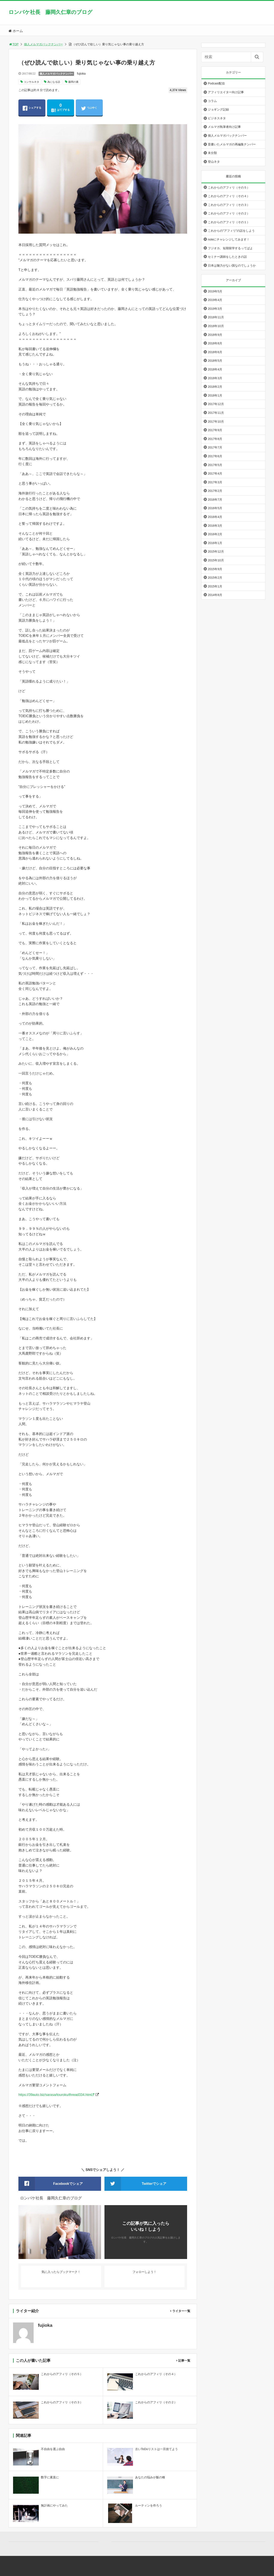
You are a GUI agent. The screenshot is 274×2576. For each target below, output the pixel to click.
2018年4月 (215, 369)
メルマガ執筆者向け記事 (224, 126)
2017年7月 (215, 447)
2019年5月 (215, 291)
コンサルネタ (31, 81)
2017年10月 (216, 421)
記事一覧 (184, 2360)
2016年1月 (215, 543)
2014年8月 (215, 595)
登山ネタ (214, 161)
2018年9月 (215, 334)
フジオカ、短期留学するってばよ (230, 248)
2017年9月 (215, 430)
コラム (212, 101)
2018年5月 (215, 360)
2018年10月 (216, 326)
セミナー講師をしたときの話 (227, 256)
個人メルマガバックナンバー (43, 44)
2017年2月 (215, 490)
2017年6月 (215, 456)
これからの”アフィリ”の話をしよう (231, 230)
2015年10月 (216, 560)
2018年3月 (215, 378)
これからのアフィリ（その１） (229, 222)
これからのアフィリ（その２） (229, 213)
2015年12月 (216, 551)
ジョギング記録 (218, 109)
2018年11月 (216, 317)
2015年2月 (215, 577)
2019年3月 (215, 308)
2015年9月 (215, 569)
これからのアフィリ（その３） (229, 204)
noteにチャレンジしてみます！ (229, 239)
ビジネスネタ (217, 118)
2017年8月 (215, 439)
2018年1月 (215, 395)
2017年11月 (216, 412)
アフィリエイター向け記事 (226, 92)
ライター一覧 (181, 2311)
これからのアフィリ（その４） (229, 196)
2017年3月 (215, 482)
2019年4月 (215, 300)
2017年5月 (215, 465)
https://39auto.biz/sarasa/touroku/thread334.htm (54, 2095)
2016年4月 (215, 517)
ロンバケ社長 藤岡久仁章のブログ (50, 12)
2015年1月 (215, 586)
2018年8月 (215, 343)
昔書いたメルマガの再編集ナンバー (232, 144)
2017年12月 (216, 404)
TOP (14, 44)
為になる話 (53, 81)
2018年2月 (215, 386)
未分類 (212, 153)
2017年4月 (215, 473)
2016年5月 (215, 508)
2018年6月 (215, 352)
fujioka (81, 73)
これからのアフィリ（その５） (229, 187)
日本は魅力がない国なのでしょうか (232, 265)
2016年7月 (215, 499)
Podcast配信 (216, 83)
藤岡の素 (73, 81)
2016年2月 (215, 534)
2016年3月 (215, 525)
